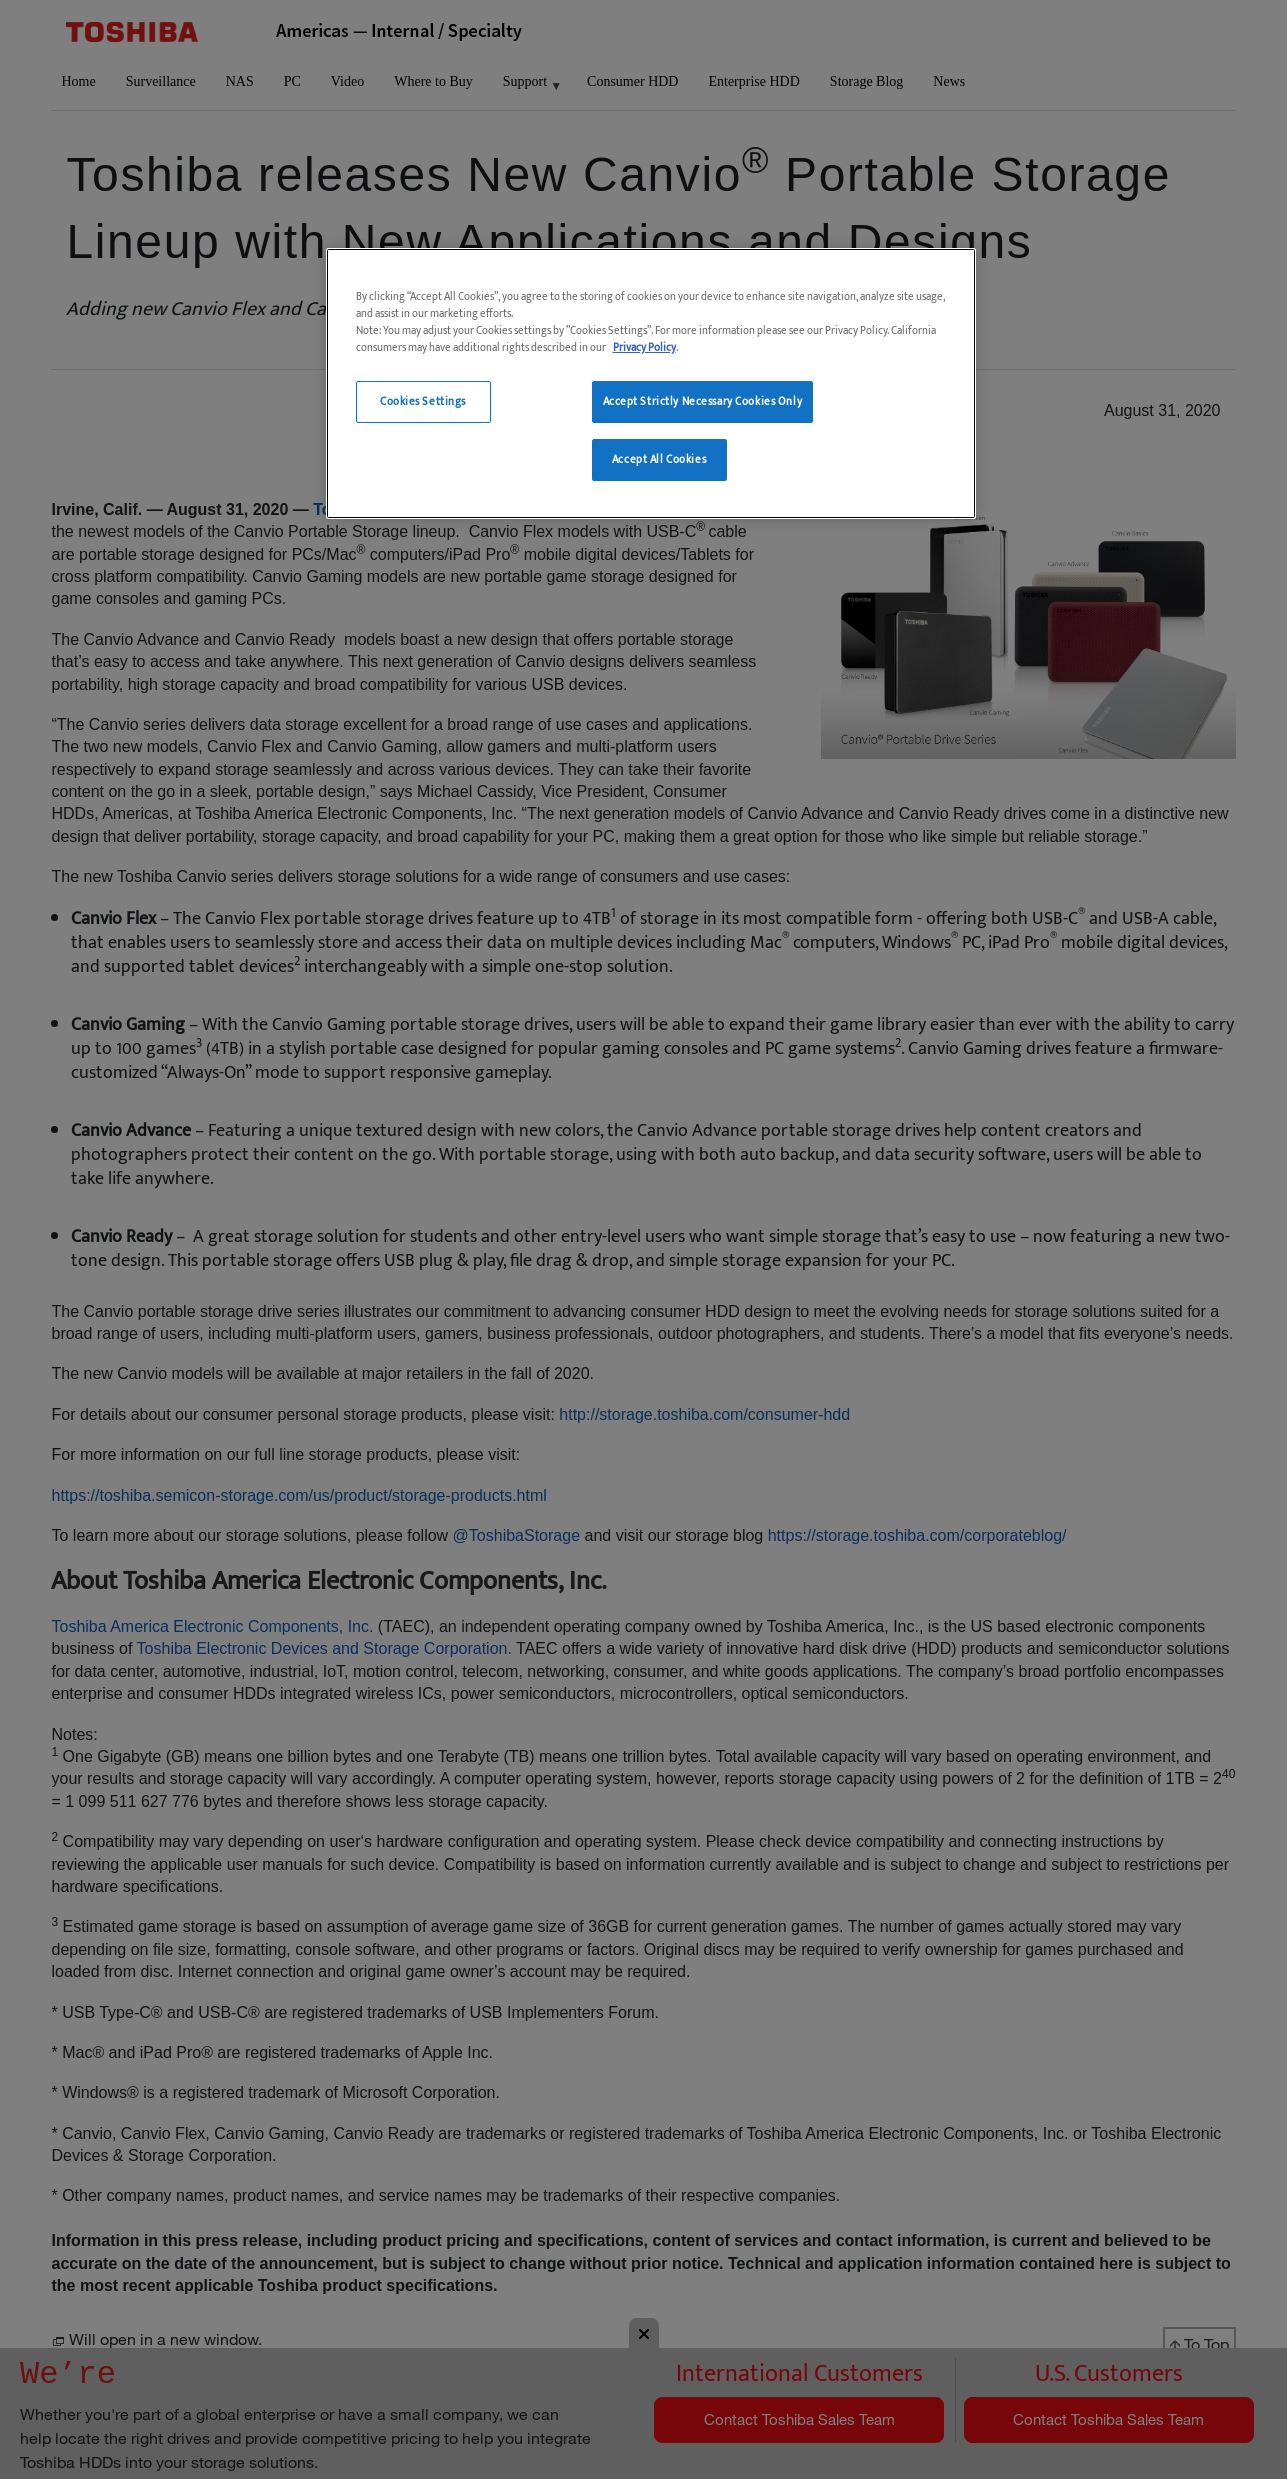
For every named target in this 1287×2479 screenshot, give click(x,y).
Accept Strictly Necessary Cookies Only (703, 401)
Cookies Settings (423, 401)
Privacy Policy (644, 347)
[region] (651, 383)
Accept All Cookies (659, 459)
